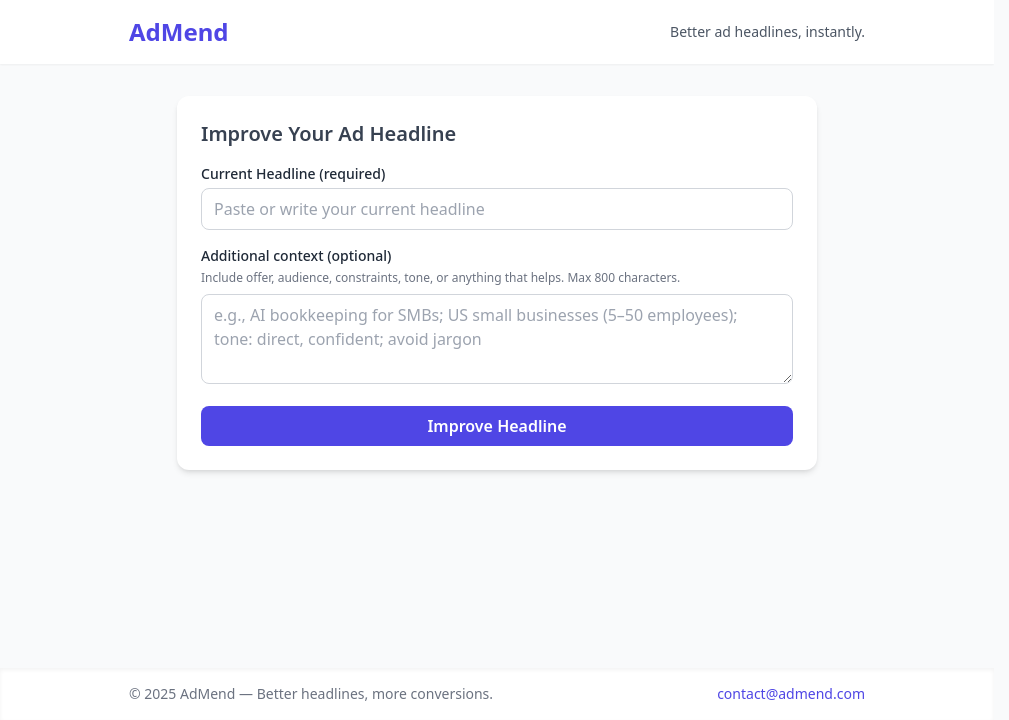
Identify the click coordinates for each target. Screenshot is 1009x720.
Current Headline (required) (293, 173)
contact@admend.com (791, 693)
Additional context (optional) (296, 255)
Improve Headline (496, 426)
